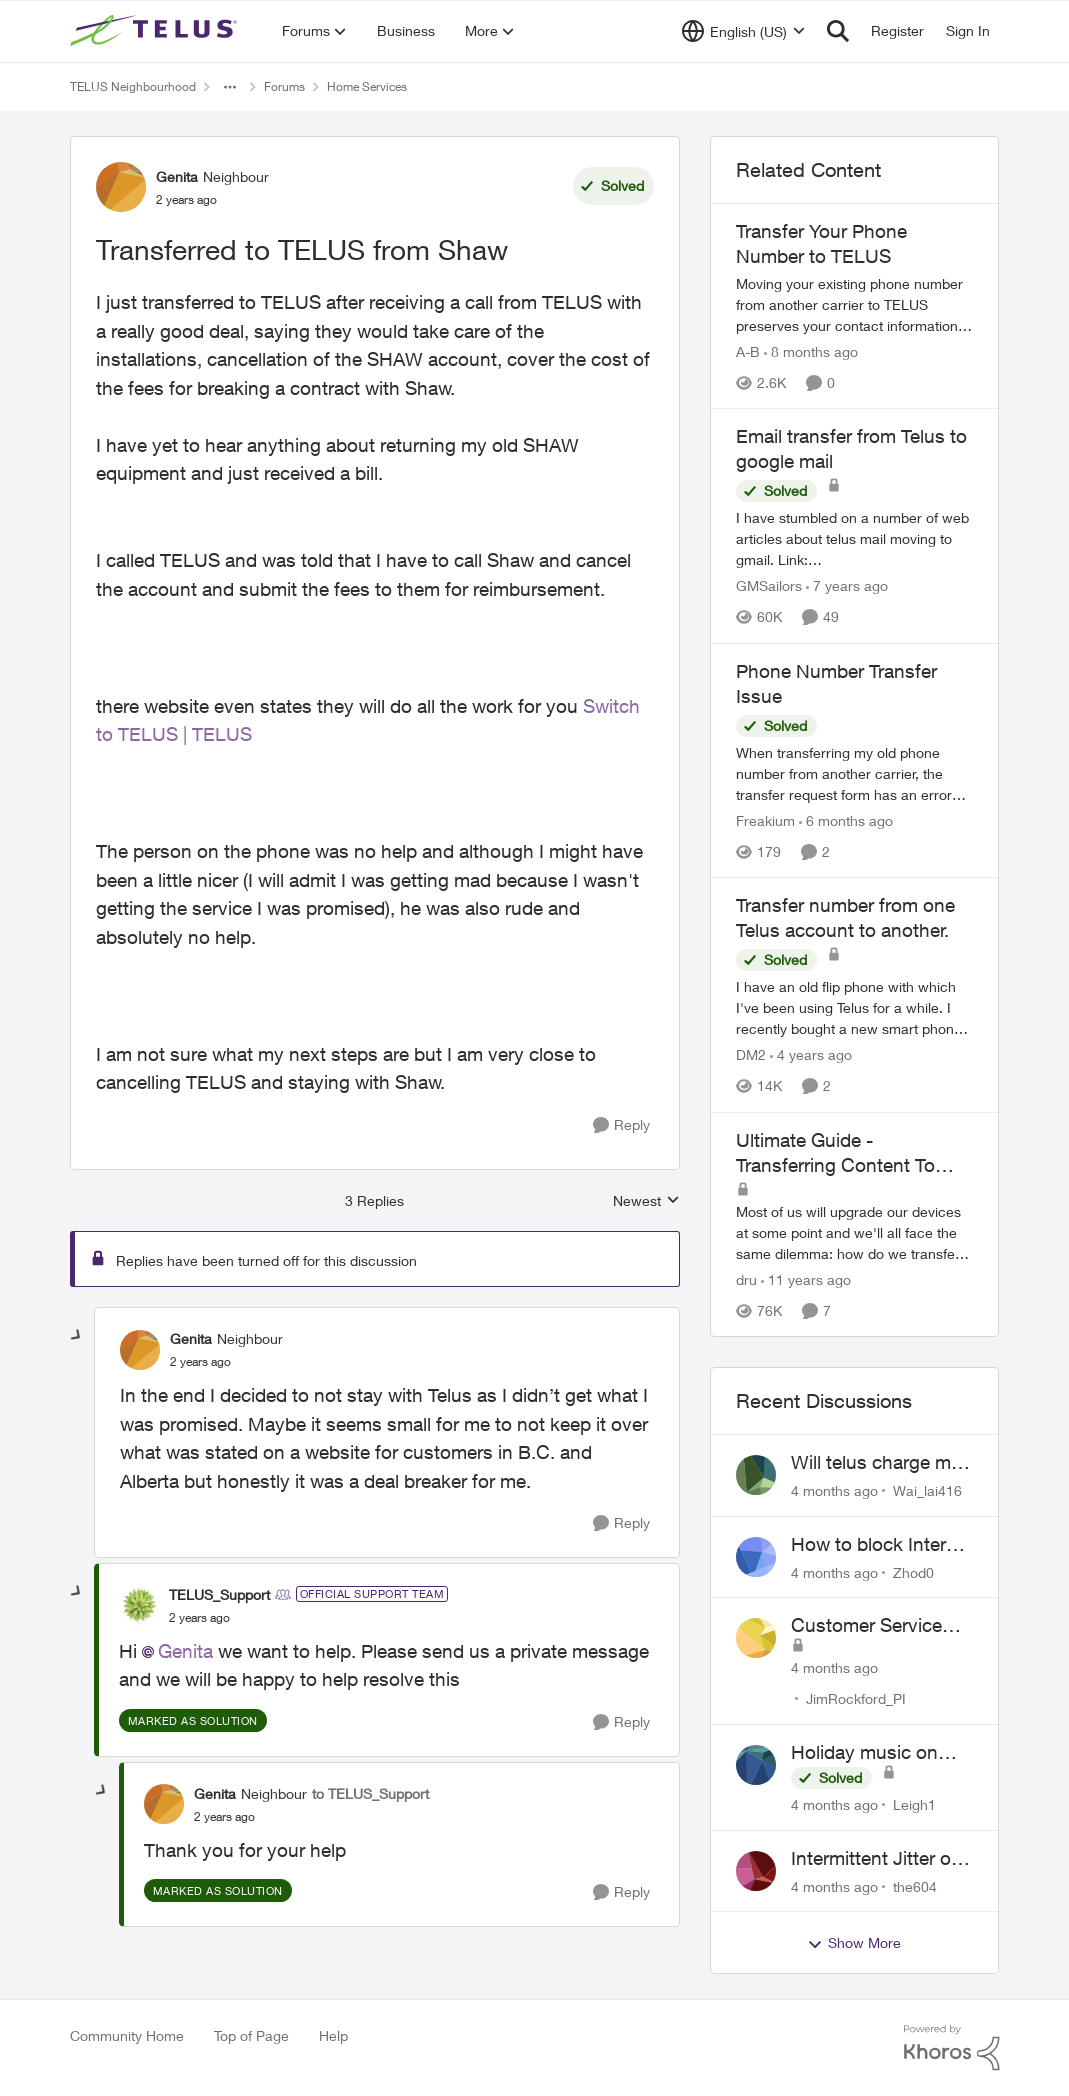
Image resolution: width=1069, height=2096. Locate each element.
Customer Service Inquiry (866, 1626)
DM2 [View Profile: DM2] (751, 1055)
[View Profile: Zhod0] (756, 1557)
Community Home (127, 2035)
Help (333, 2035)
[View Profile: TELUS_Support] (139, 1605)
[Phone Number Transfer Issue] (855, 773)
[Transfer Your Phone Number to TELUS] (855, 304)
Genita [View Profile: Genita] (177, 176)
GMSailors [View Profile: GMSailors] (769, 586)
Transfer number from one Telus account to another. (845, 917)
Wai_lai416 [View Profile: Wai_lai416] (927, 1490)
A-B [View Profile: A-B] (748, 351)
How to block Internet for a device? (882, 1545)
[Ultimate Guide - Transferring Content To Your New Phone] (855, 1232)
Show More (854, 1943)
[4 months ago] (834, 1490)
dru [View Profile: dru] (746, 1279)
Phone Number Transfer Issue (836, 683)
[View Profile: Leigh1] (756, 1765)
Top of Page (251, 2035)
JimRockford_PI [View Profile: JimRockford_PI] (856, 1698)
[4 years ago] (811, 1055)
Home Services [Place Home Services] (367, 86)
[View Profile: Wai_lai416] (756, 1475)
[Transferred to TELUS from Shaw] (200, 1362)
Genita (185, 1651)
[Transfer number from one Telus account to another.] (855, 1008)
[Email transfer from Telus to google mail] (855, 539)
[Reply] (621, 1125)
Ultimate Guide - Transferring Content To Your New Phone (835, 1153)
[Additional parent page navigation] (230, 87)
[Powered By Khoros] (952, 2048)
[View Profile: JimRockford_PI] (756, 1638)
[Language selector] (743, 31)
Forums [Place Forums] (284, 86)
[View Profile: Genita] (121, 187)
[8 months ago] (811, 351)
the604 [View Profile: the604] (915, 1885)
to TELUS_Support (370, 1793)
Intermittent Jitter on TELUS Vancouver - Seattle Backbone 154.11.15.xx (876, 1859)
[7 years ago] (847, 586)
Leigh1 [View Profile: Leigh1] (914, 1804)
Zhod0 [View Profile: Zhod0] (913, 1571)
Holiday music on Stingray (864, 1753)
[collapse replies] (77, 1336)
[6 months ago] (846, 820)
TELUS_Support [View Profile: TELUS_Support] (219, 1594)
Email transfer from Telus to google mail (851, 448)
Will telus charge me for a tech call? (876, 1463)
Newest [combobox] (646, 1201)
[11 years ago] (806, 1279)
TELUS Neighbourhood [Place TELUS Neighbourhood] (133, 86)
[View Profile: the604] (756, 1871)
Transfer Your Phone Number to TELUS (821, 243)
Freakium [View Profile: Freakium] (765, 820)
